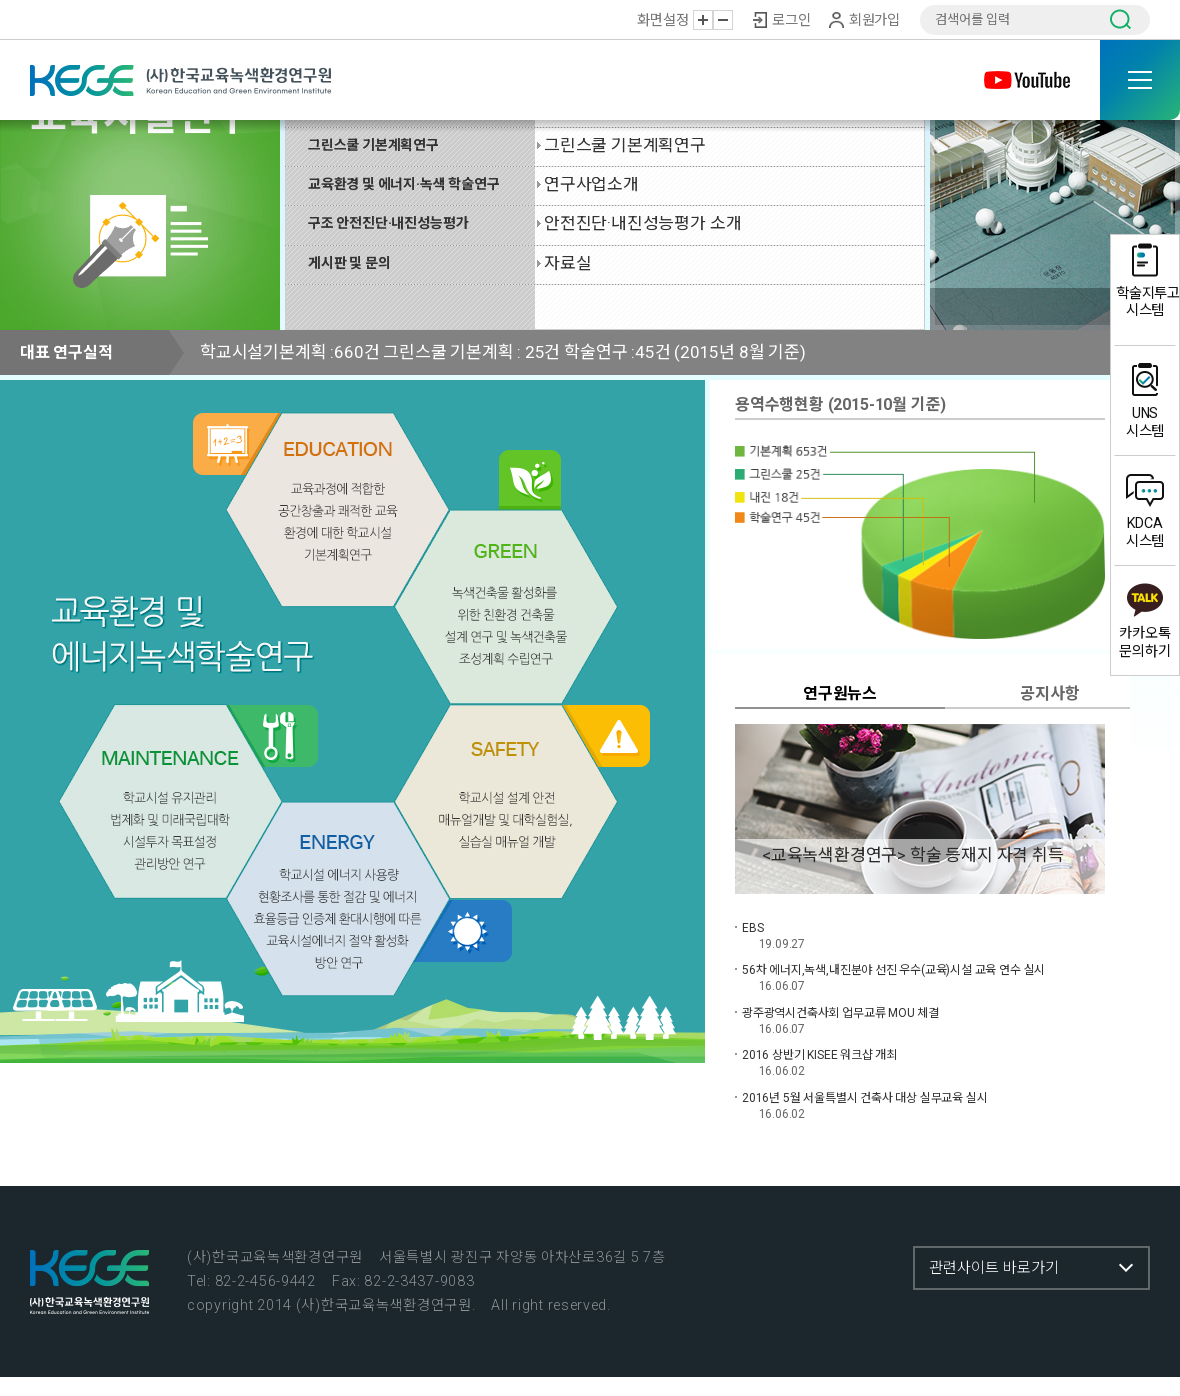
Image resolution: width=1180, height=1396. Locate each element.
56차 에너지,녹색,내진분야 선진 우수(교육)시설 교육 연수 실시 (893, 970)
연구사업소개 (591, 184)
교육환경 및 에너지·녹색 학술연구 (404, 184)
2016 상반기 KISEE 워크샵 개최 (819, 1055)
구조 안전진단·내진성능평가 (388, 223)
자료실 (567, 263)
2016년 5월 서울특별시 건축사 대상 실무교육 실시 (865, 1098)
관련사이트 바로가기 (994, 1268)
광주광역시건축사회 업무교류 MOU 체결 (840, 1013)
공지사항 (1049, 693)
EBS (752, 928)
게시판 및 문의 (349, 263)
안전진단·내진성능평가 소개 (642, 223)
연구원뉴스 (840, 693)
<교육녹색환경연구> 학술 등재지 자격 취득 (913, 855)
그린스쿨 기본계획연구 (373, 145)
